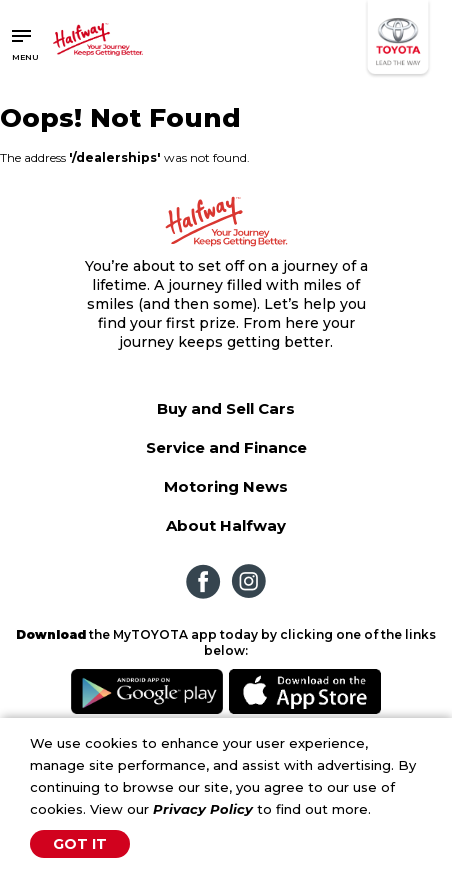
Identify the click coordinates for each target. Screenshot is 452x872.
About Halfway (226, 525)
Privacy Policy (203, 809)
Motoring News (226, 486)
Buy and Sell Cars (226, 408)
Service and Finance (226, 447)
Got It (80, 844)
